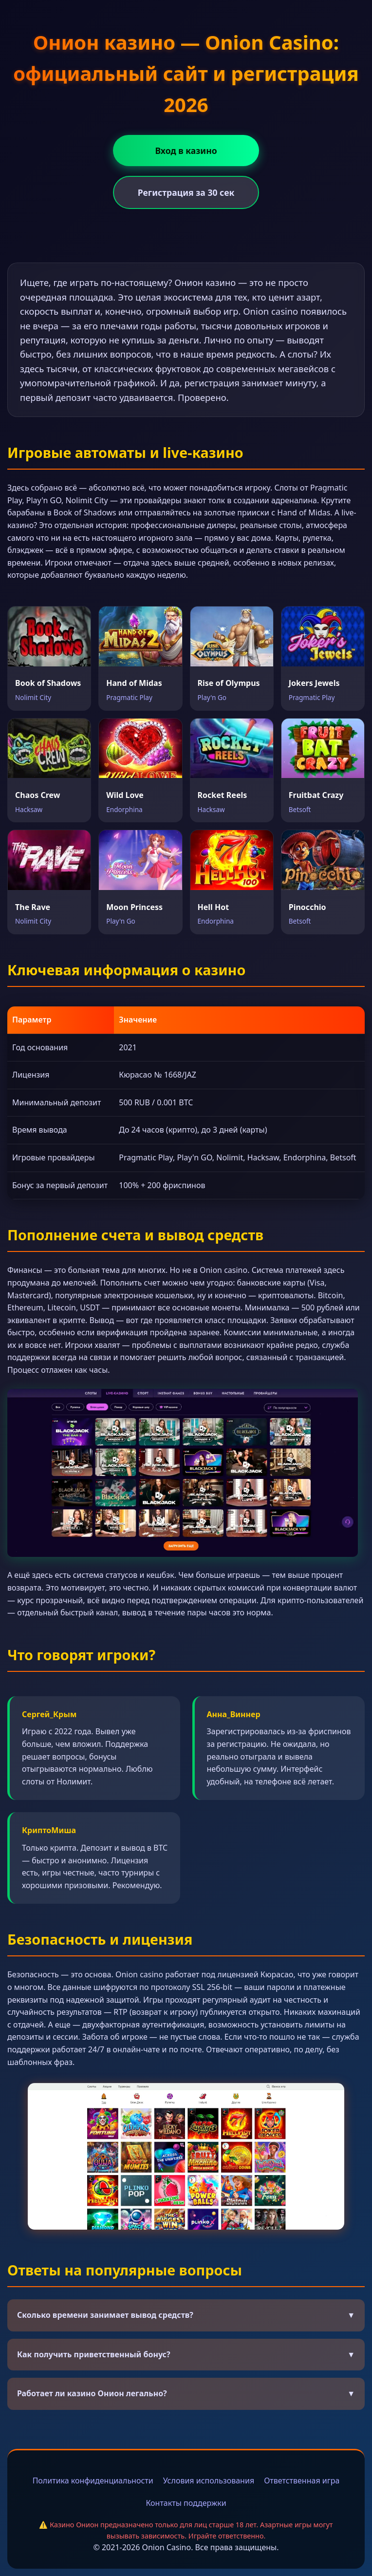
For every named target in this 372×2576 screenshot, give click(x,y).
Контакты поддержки (186, 2503)
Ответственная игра (301, 2480)
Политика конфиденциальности (93, 2480)
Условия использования (208, 2480)
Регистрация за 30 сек (186, 192)
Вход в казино (186, 150)
